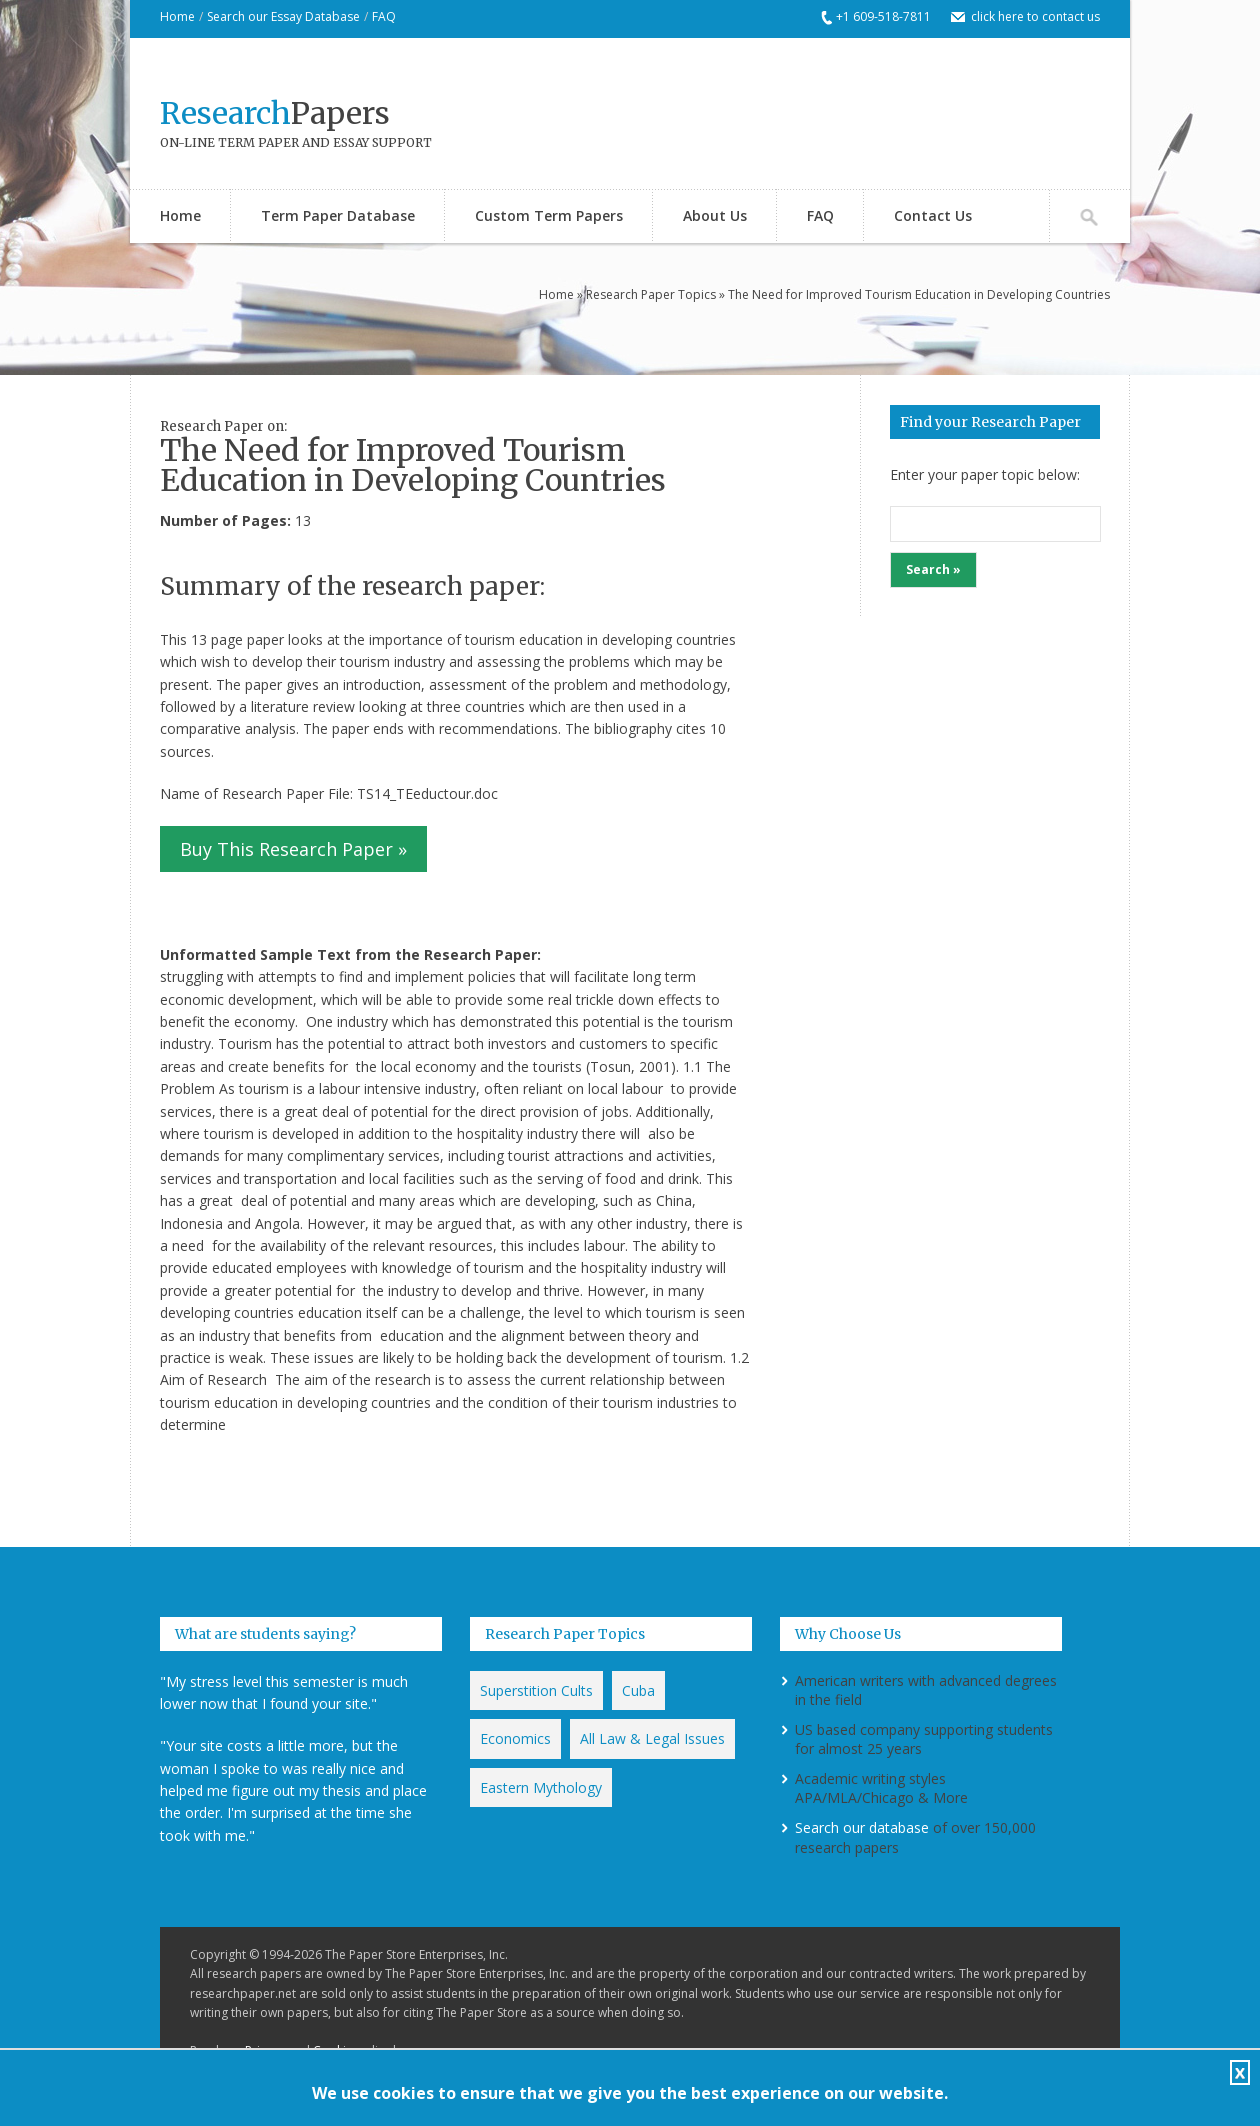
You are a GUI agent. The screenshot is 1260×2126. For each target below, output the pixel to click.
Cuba (638, 1690)
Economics (515, 1738)
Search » (933, 569)
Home (177, 16)
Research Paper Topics (651, 294)
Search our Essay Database (283, 16)
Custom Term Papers (549, 215)
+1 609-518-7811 (883, 16)
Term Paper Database (338, 215)
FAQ (384, 16)
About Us (715, 215)
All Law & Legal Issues (652, 1738)
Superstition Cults (536, 1690)
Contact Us (933, 215)
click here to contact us (1035, 16)
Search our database (862, 1827)
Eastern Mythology (541, 1787)
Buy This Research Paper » (293, 849)
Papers (275, 113)
